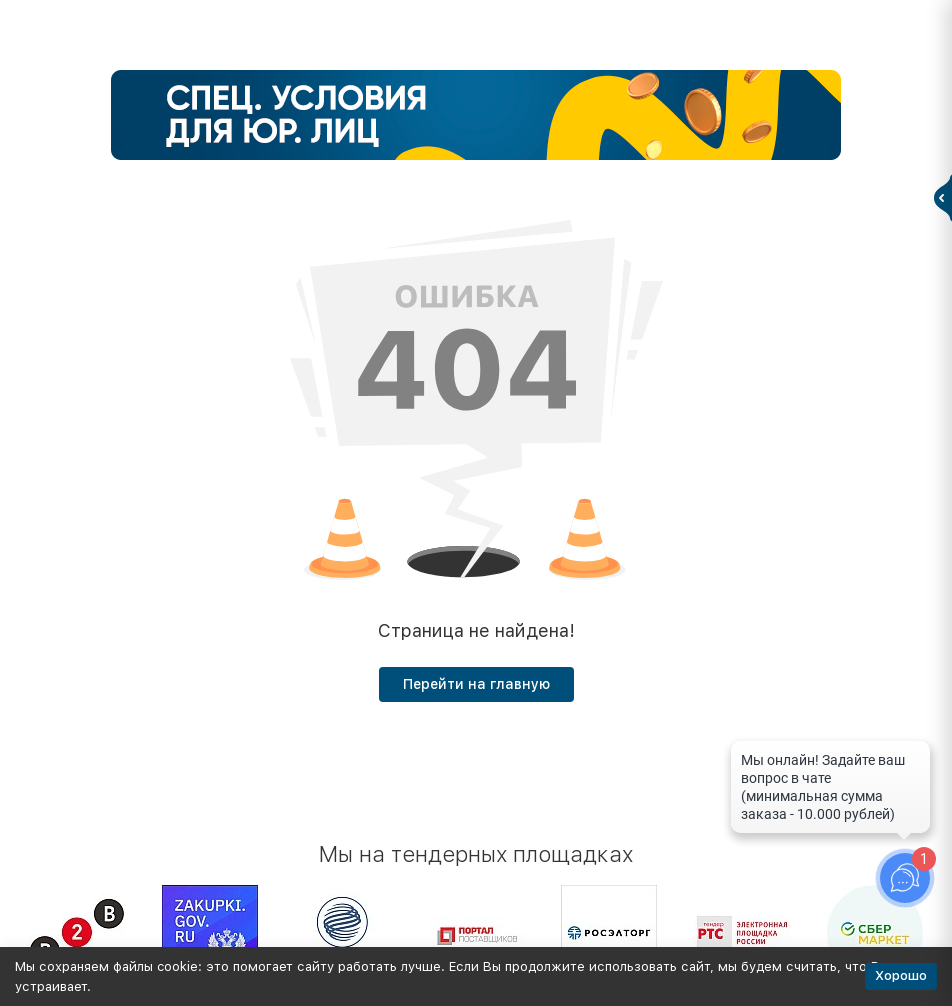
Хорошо (901, 975)
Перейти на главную (476, 684)
